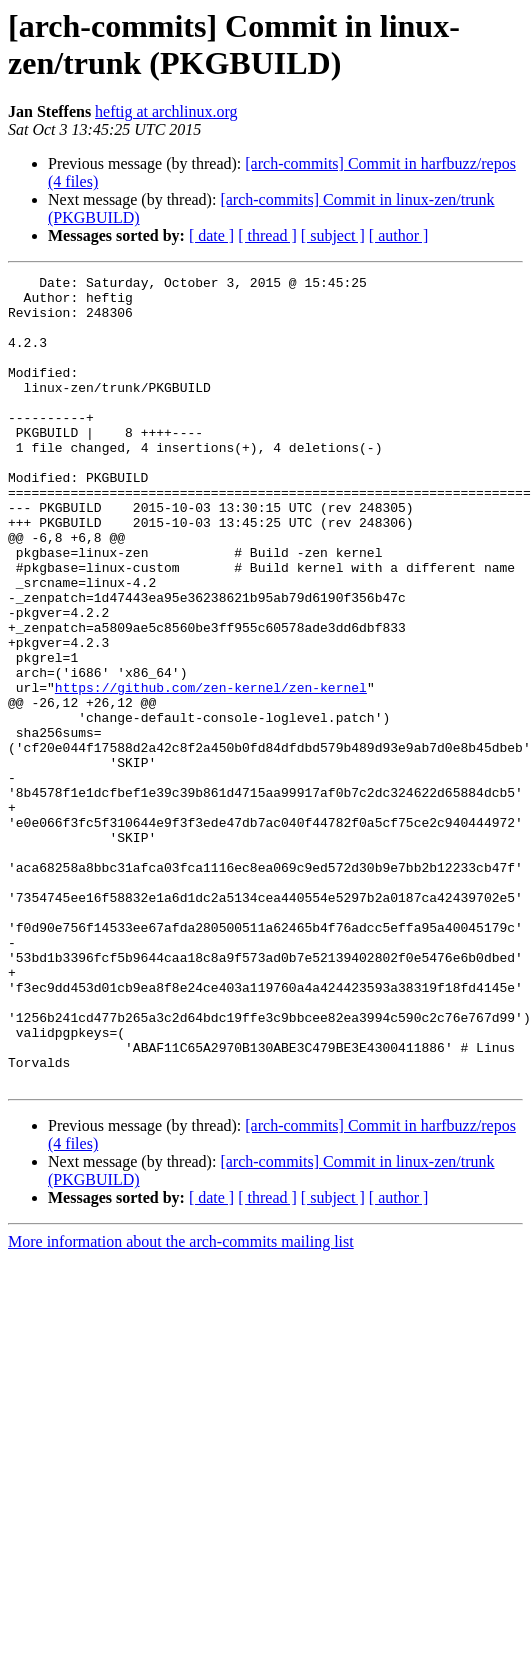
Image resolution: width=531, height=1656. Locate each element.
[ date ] (211, 235)
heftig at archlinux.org (166, 111)
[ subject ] (333, 235)
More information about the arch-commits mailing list (181, 1403)
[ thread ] (267, 235)
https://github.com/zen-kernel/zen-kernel (211, 771)
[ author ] (399, 235)
